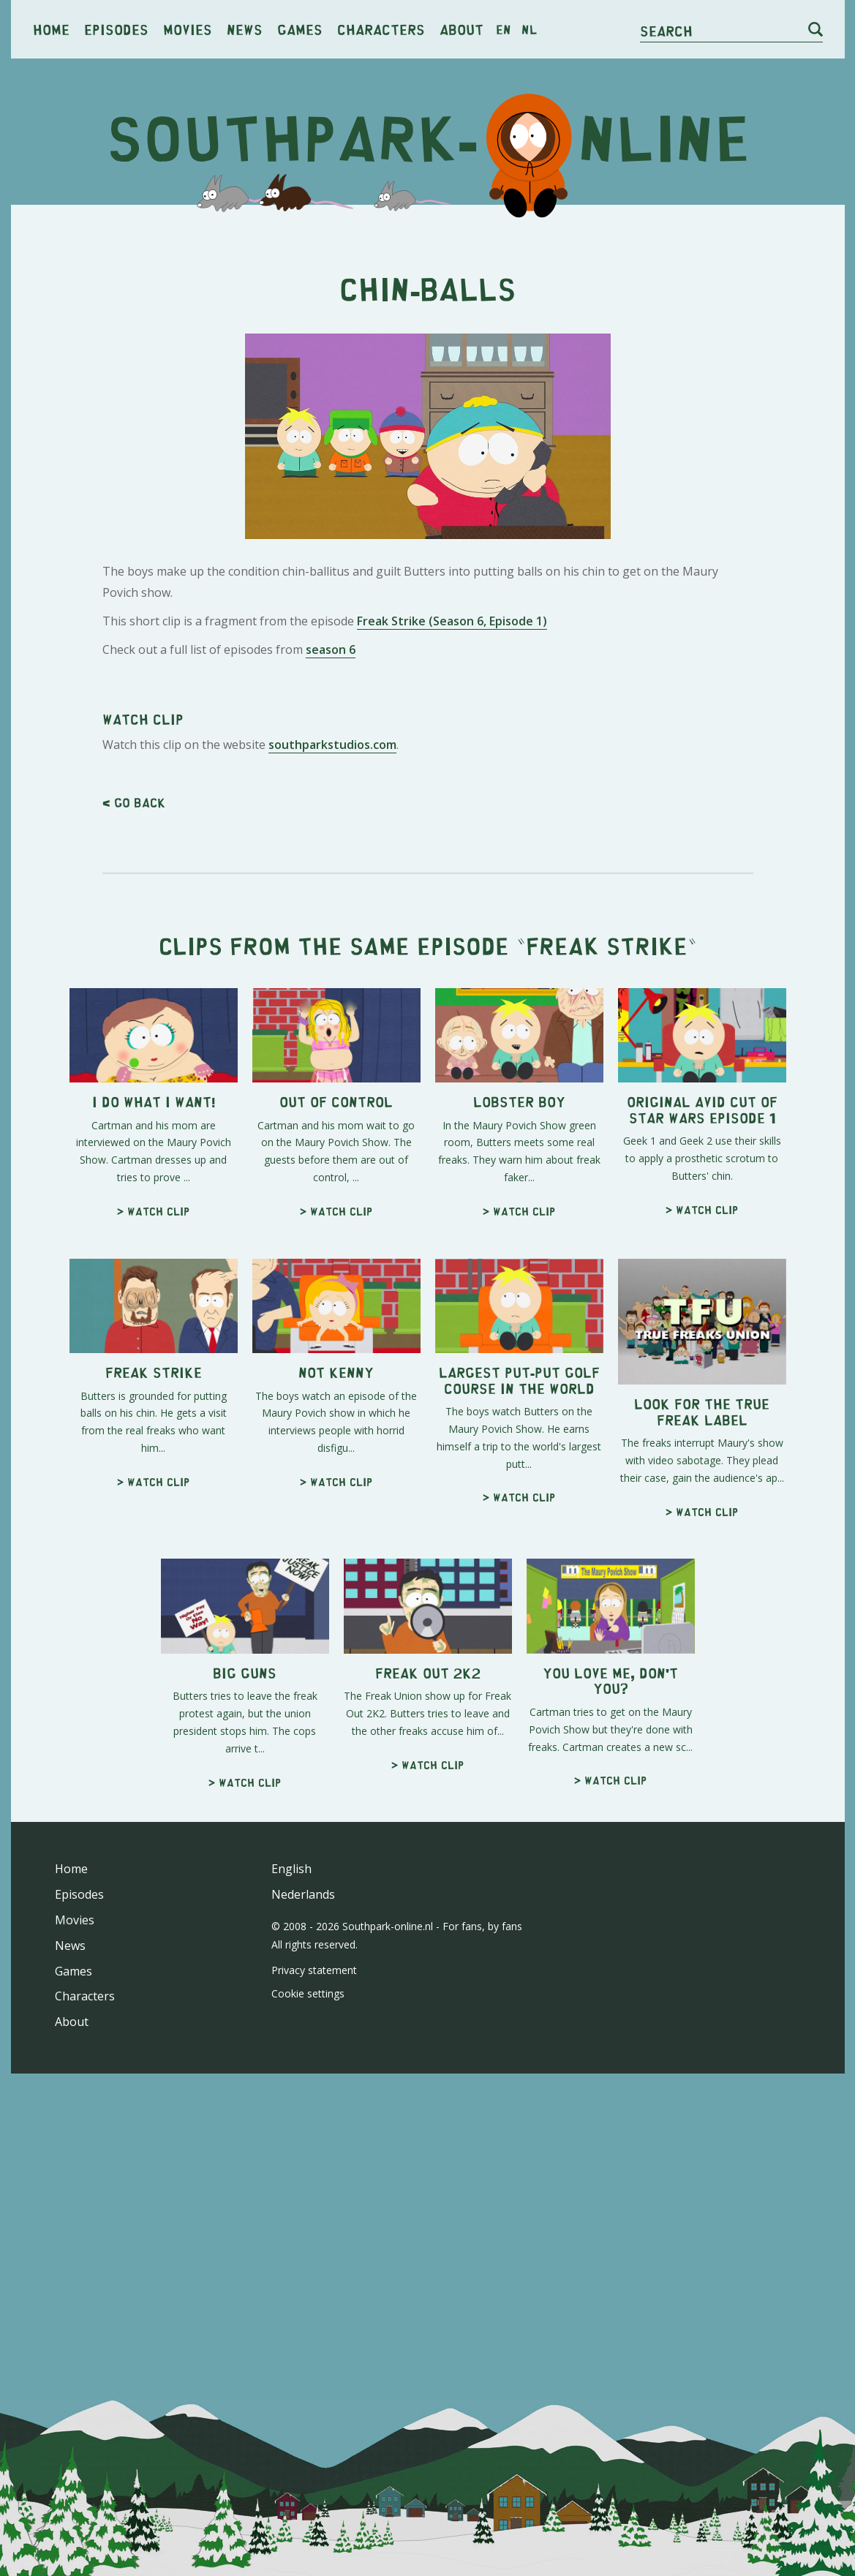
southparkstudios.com (332, 1154)
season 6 (330, 854)
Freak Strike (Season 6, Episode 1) (452, 826)
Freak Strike (607, 1354)
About (461, 29)
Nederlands (303, 2304)
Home (51, 29)
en (503, 29)
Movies (187, 29)
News (245, 29)
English (291, 2278)
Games (300, 29)
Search (666, 30)
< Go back (133, 1212)
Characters (381, 29)
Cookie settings (307, 2403)
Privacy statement (314, 2380)
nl (529, 29)
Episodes (116, 29)
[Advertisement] (428, 329)
